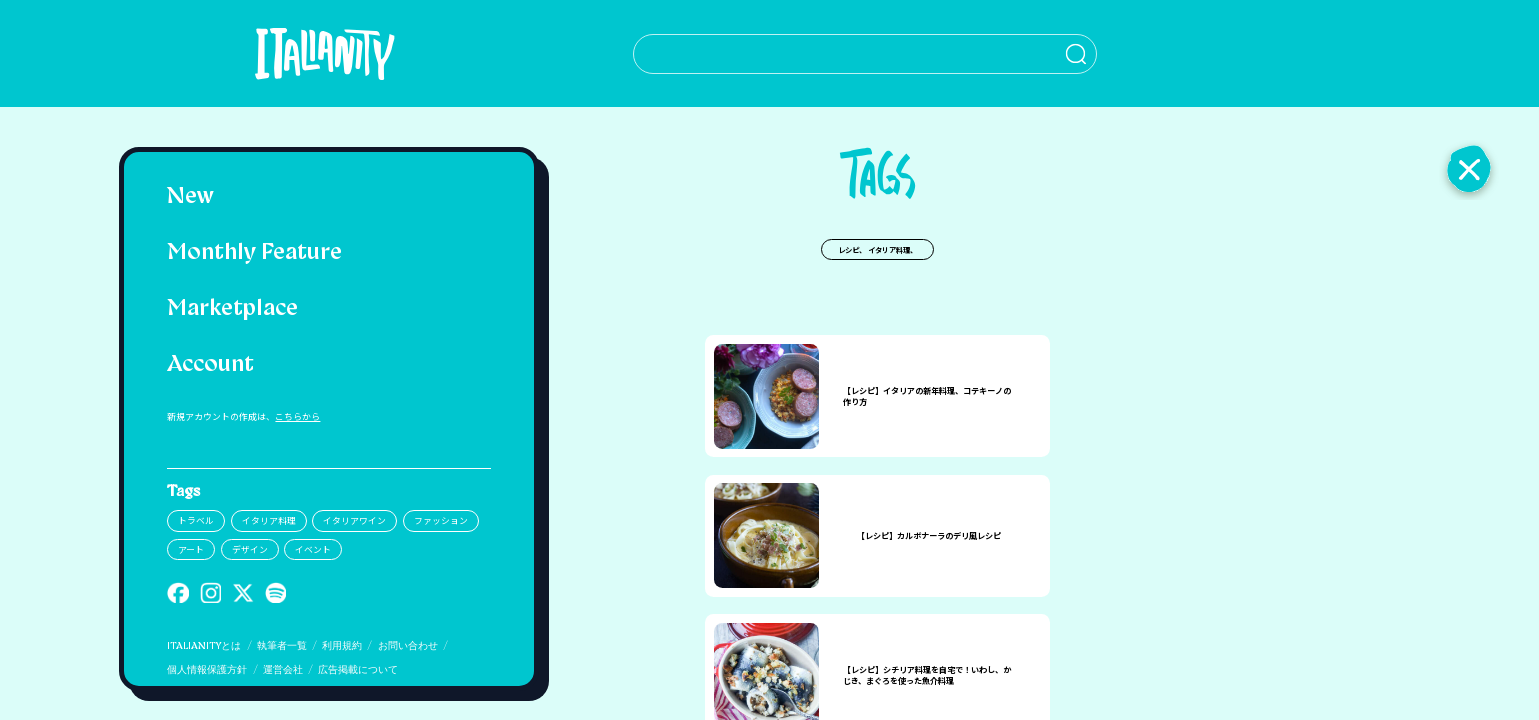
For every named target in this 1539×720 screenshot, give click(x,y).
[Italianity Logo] (305, 53)
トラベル (196, 520)
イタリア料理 (269, 520)
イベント (313, 549)
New (190, 197)
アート (191, 549)
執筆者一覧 (282, 646)
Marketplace (232, 309)
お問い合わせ (408, 646)
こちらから (297, 416)
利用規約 (342, 646)
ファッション (441, 520)
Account (210, 365)
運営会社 (283, 670)
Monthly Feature (254, 253)
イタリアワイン (354, 520)
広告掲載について (358, 670)
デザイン (250, 549)
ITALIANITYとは (204, 646)
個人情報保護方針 (207, 670)
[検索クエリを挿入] (827, 54)
